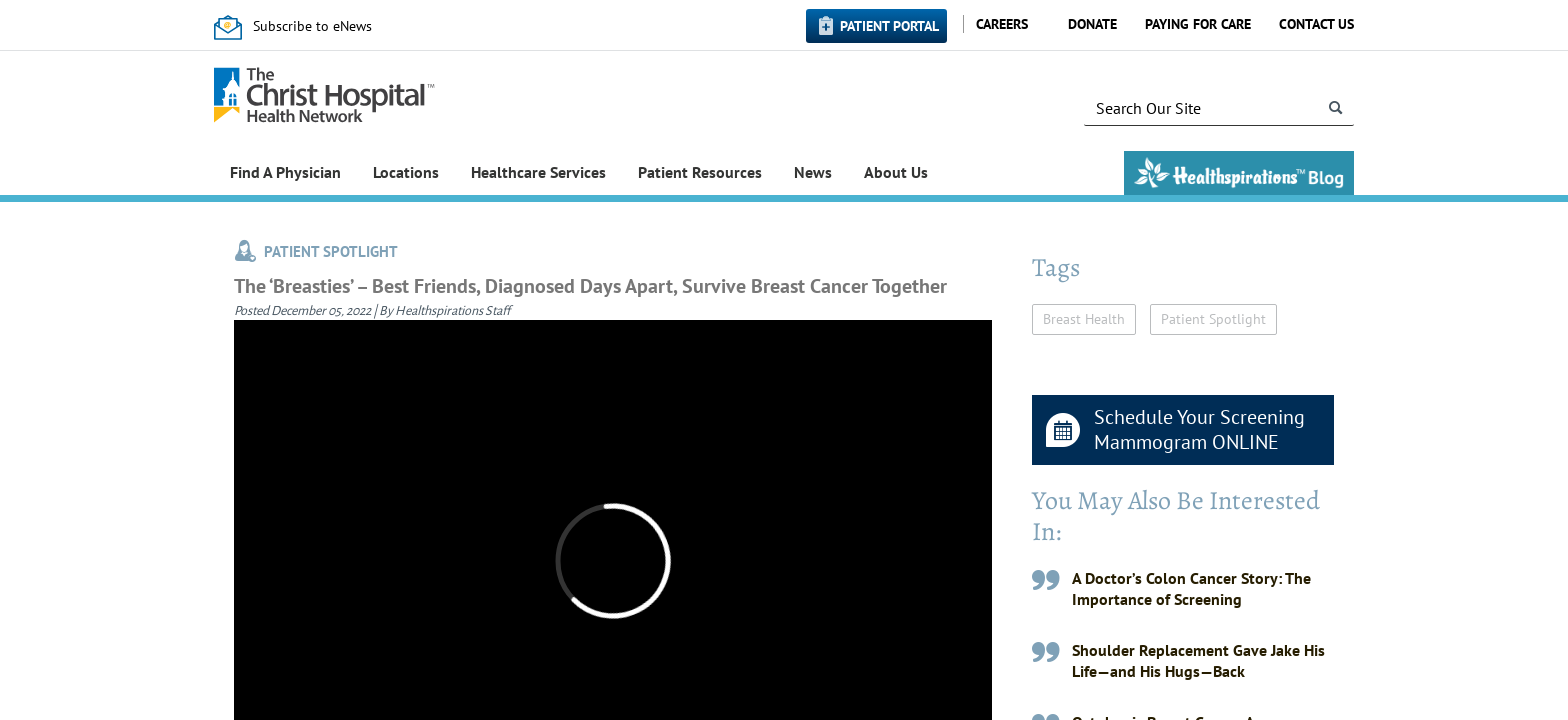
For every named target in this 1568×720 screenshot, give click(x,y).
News (813, 172)
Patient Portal (889, 26)
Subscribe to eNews (312, 26)
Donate (1092, 24)
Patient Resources (700, 172)
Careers (1002, 24)
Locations (406, 172)
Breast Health (1084, 319)
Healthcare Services (538, 172)
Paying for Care (1198, 24)
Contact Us (1316, 24)
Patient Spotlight (1213, 319)
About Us (896, 172)
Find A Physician (285, 172)
